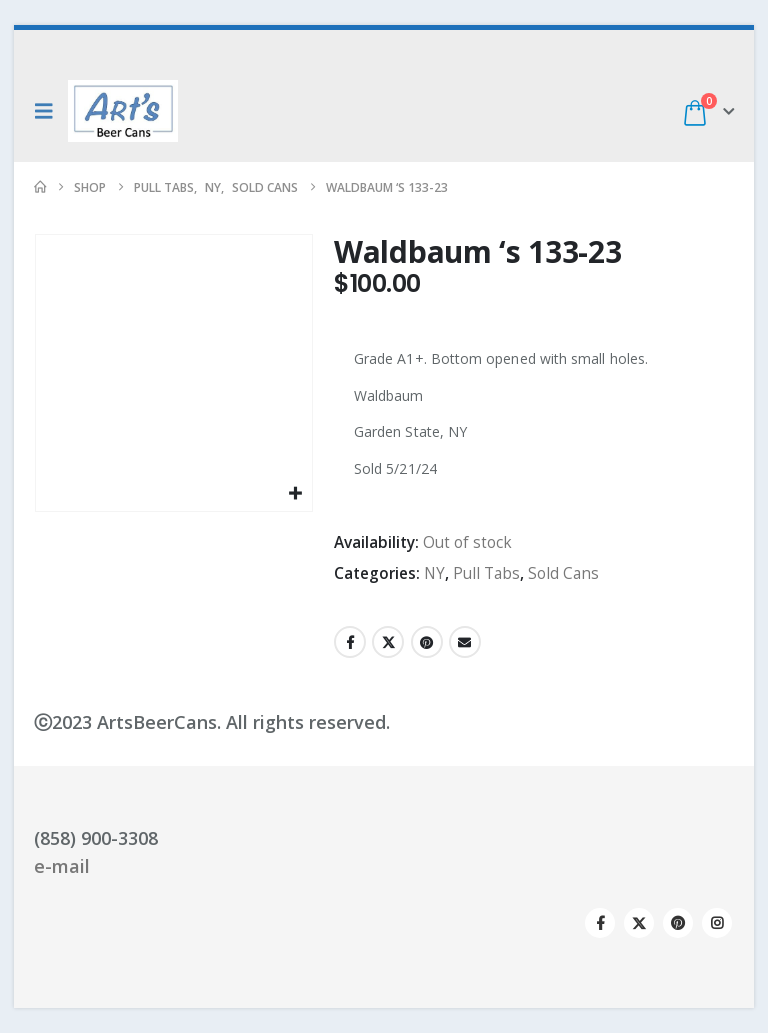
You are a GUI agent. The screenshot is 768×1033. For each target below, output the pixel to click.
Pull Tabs (486, 573)
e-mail (62, 866)
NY (434, 573)
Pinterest (427, 642)
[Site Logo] (123, 111)
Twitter (388, 642)
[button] (49, 111)
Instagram (717, 923)
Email (465, 642)
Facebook (350, 642)
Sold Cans (563, 573)
